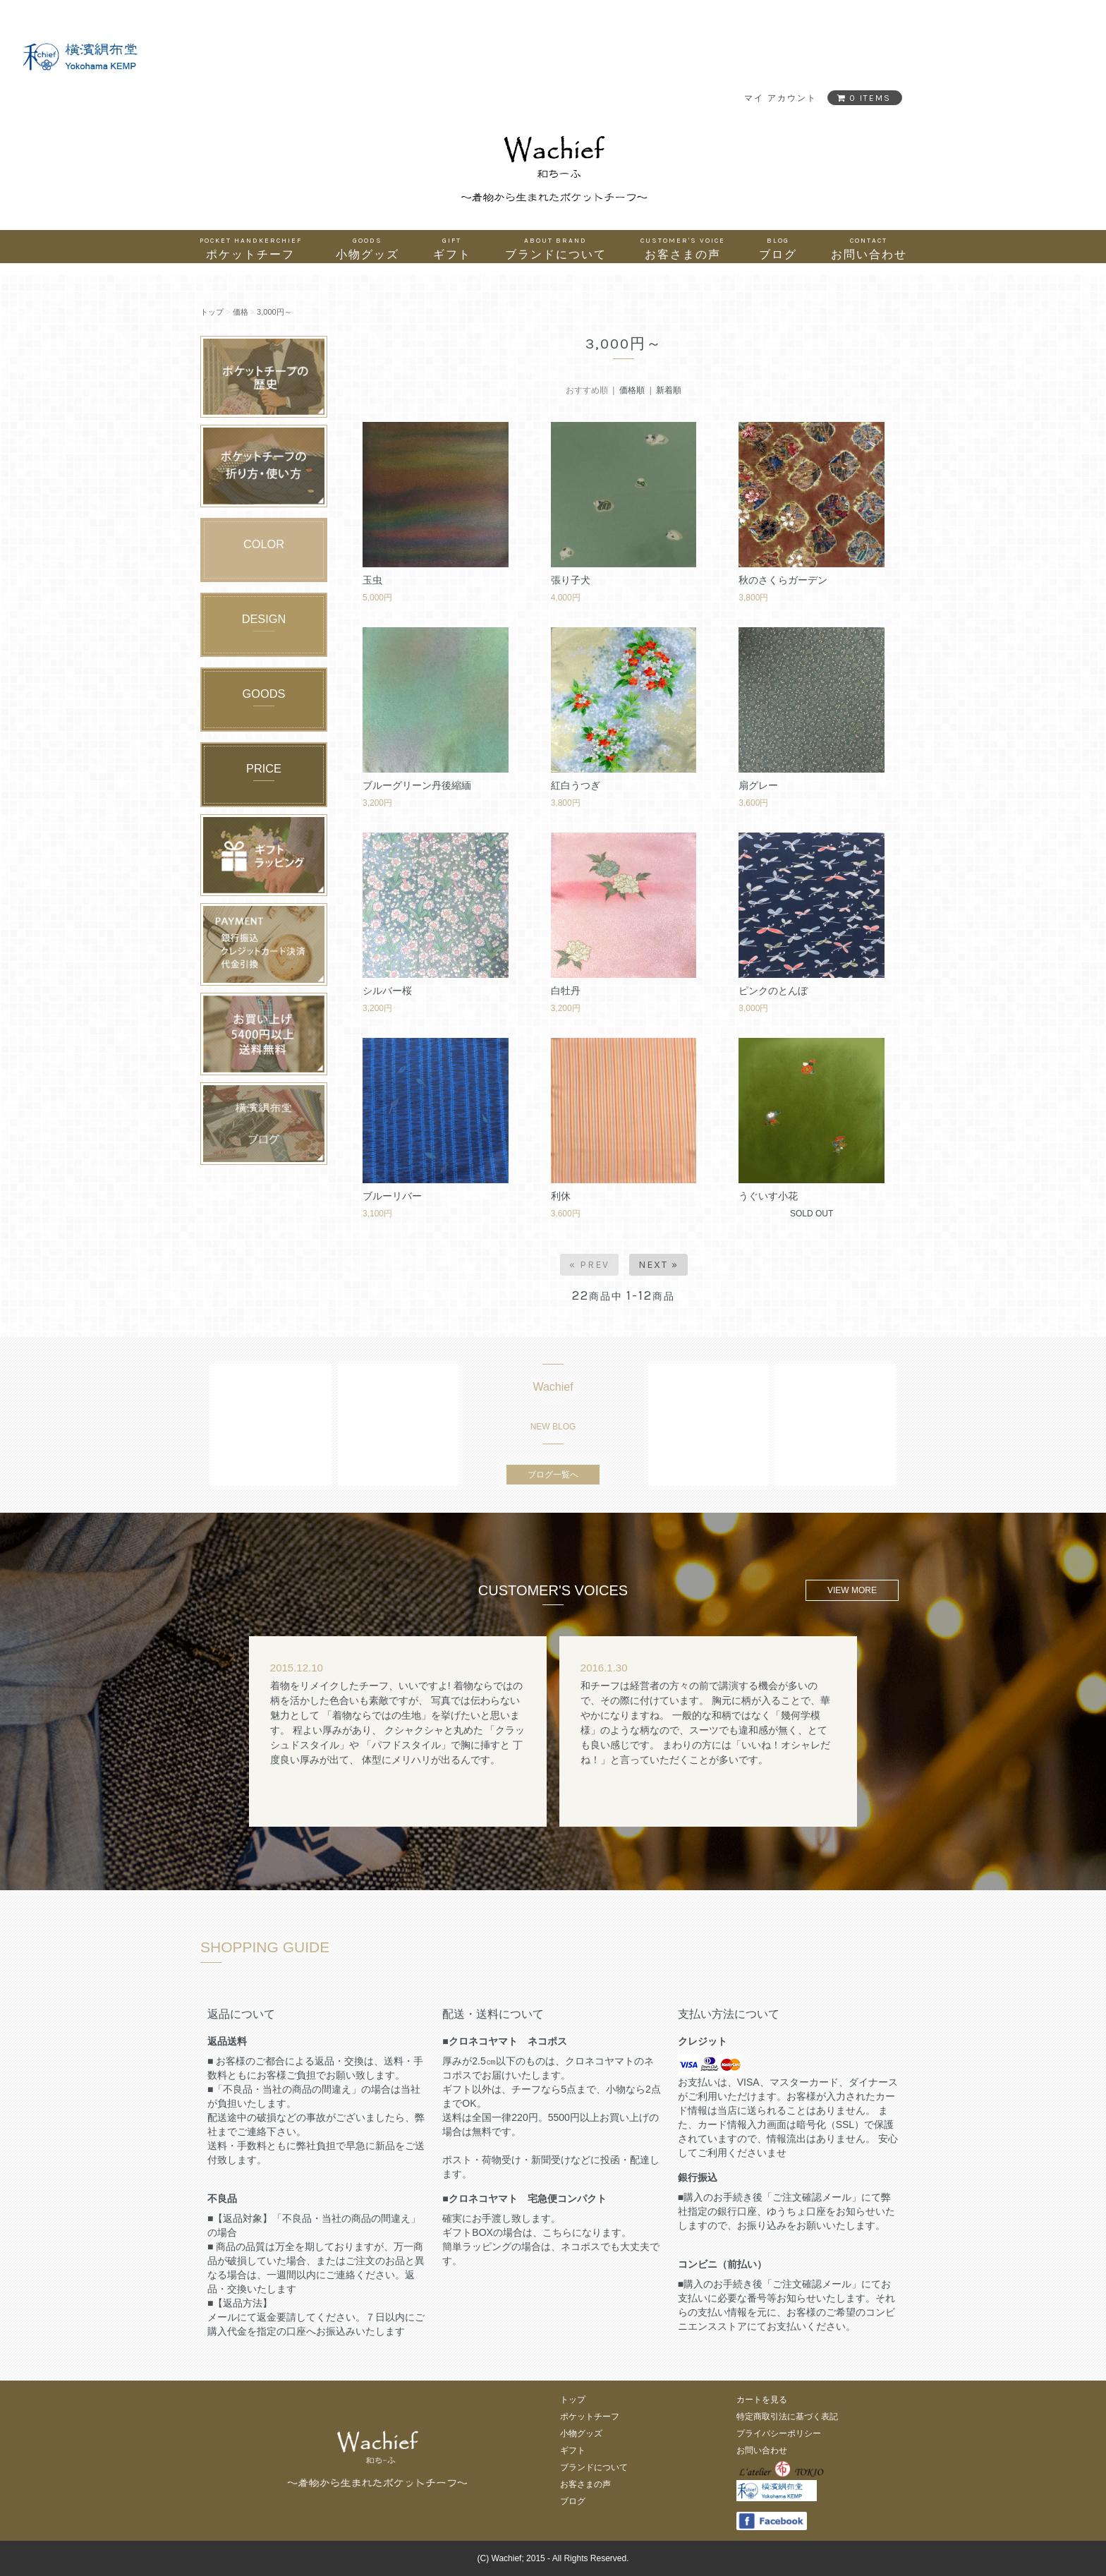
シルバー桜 (387, 990)
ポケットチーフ (251, 248)
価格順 (632, 390)
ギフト (452, 248)
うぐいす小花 (768, 1196)
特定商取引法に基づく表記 (787, 2416)
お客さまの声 (682, 248)
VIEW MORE (852, 1590)
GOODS (264, 693)
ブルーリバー (392, 1196)
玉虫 (372, 580)
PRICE (263, 768)
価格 (240, 312)
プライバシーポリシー (778, 2433)
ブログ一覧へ (553, 1475)
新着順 (668, 390)
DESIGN (264, 618)
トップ (212, 312)
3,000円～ (274, 312)
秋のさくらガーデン (783, 580)
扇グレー (758, 785)
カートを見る (761, 2400)
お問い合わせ (869, 248)
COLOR (263, 544)
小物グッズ (367, 248)
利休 (561, 1196)
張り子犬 (570, 580)
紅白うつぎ (575, 785)
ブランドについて (556, 248)
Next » (658, 1265)
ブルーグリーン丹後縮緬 (417, 785)
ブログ (778, 248)
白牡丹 (566, 990)
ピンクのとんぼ (773, 990)
